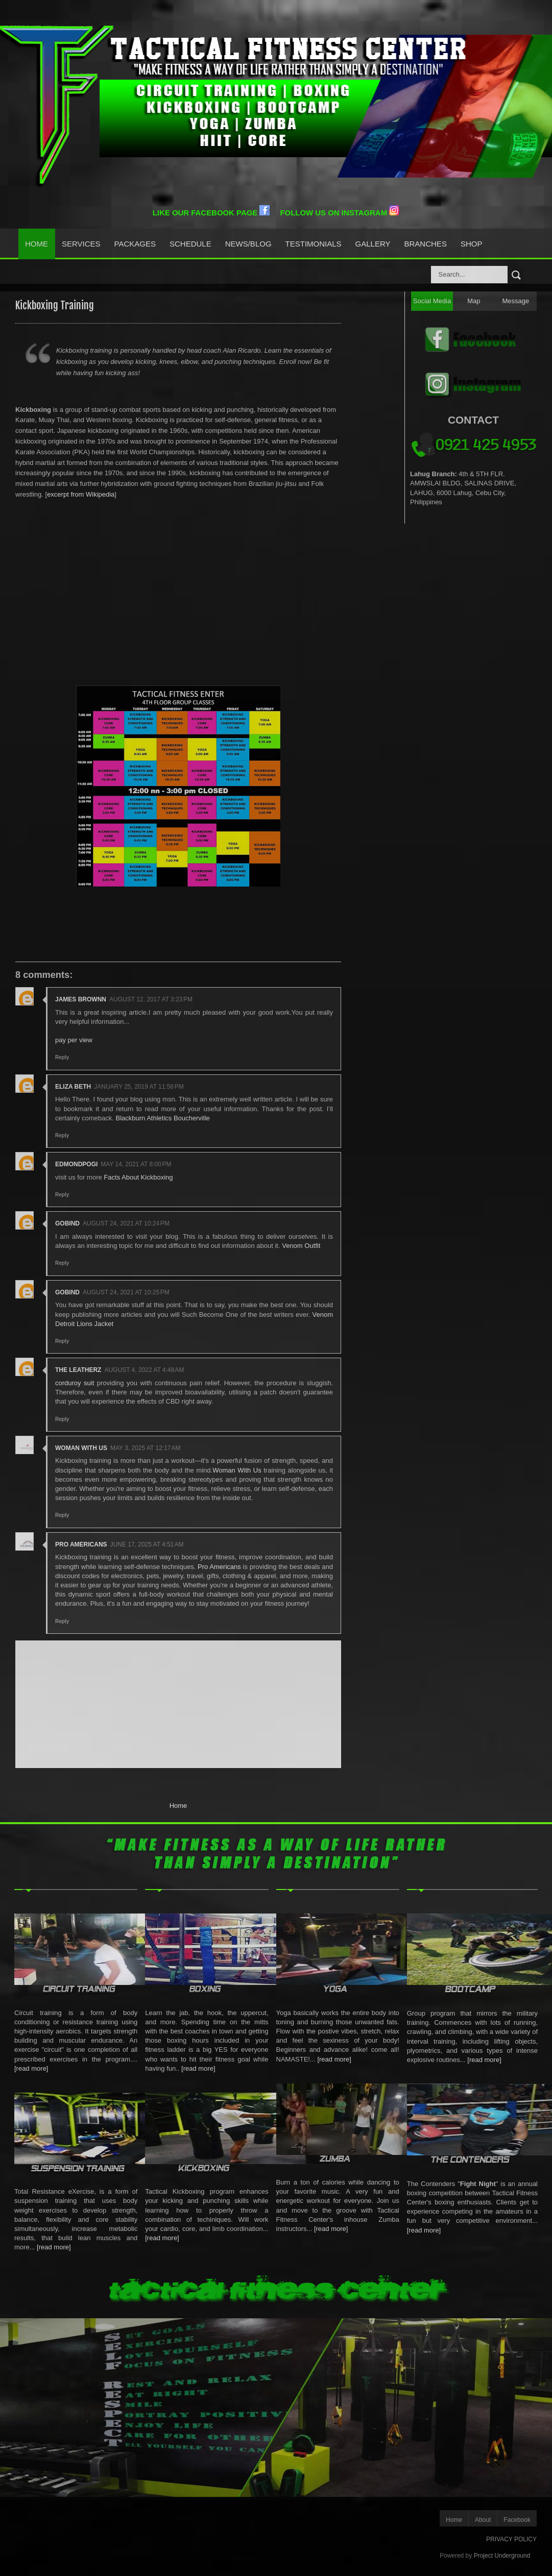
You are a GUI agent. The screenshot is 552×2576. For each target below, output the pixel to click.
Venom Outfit (301, 1245)
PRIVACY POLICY (511, 2539)
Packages (135, 243)
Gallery (373, 243)
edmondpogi (76, 1164)
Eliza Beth (73, 1086)
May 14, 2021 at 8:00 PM (136, 1164)
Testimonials (313, 243)
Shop (472, 243)
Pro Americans (81, 1544)
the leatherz (78, 1369)
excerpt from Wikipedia (80, 494)
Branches (425, 243)
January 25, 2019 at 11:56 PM (139, 1086)
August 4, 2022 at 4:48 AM (144, 1369)
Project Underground (502, 2555)
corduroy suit (74, 1383)
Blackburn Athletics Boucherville (163, 1118)
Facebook (517, 2519)
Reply (62, 1057)
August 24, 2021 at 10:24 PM (126, 1223)
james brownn (80, 999)
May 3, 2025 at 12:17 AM (145, 1448)
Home (36, 243)
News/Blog (248, 243)
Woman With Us (81, 1448)
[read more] (31, 2068)
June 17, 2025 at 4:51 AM (147, 1544)
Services (81, 243)
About (483, 2519)
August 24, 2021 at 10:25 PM (126, 1292)
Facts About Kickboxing (138, 1177)
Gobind (67, 1223)
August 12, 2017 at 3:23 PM (151, 999)
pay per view (73, 1040)
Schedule (190, 243)
